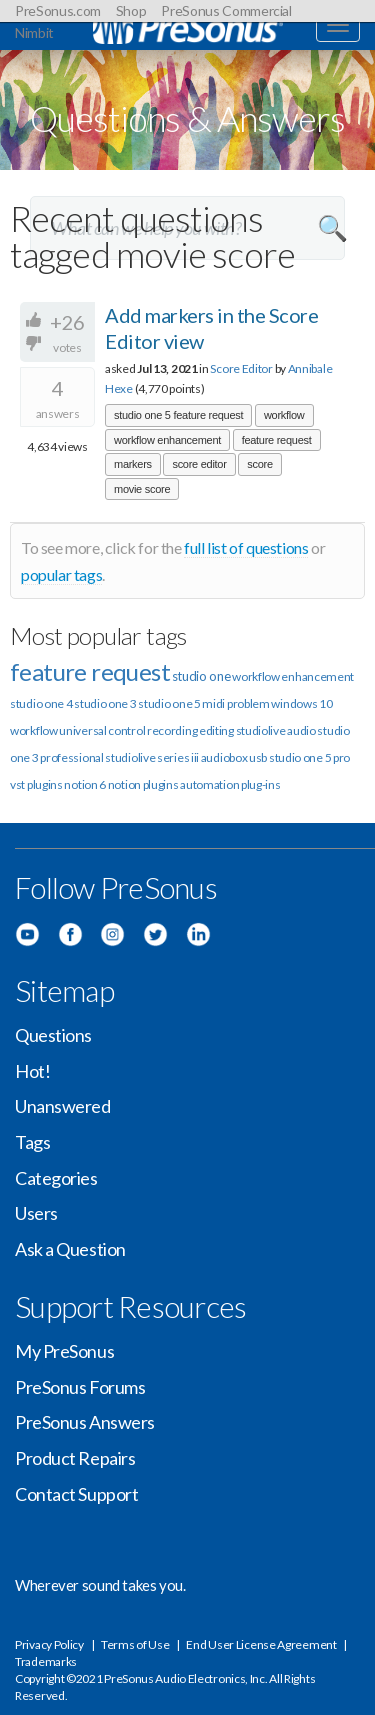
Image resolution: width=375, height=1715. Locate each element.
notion (124, 784)
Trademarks (46, 1661)
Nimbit (34, 32)
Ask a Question (70, 1249)
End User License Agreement (261, 1644)
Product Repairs (75, 1458)
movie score (142, 489)
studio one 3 (105, 703)
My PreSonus (64, 1351)
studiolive (261, 730)
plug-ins (261, 784)
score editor (199, 464)
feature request (277, 440)
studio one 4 (41, 703)
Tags (32, 1142)
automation (209, 784)
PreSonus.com (58, 10)
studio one (201, 676)
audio (301, 730)
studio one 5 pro (309, 757)
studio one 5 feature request (178, 415)
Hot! (32, 1071)
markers (133, 464)
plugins (161, 784)
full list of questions (246, 547)
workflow (284, 415)
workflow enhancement (167, 440)
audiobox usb (234, 757)
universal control (102, 730)
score (260, 464)
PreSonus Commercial (226, 10)
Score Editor (241, 368)
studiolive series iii (152, 757)
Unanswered (63, 1106)
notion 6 (85, 784)
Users (36, 1213)
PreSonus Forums (80, 1387)
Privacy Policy (49, 1644)
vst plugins (36, 784)
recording (172, 730)
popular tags (61, 574)
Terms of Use (135, 1644)
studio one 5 (169, 703)
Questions (53, 1035)
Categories (56, 1178)
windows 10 (301, 703)
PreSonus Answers (85, 1422)
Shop (131, 10)
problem (248, 703)
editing (216, 730)
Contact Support (76, 1494)
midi (213, 703)
